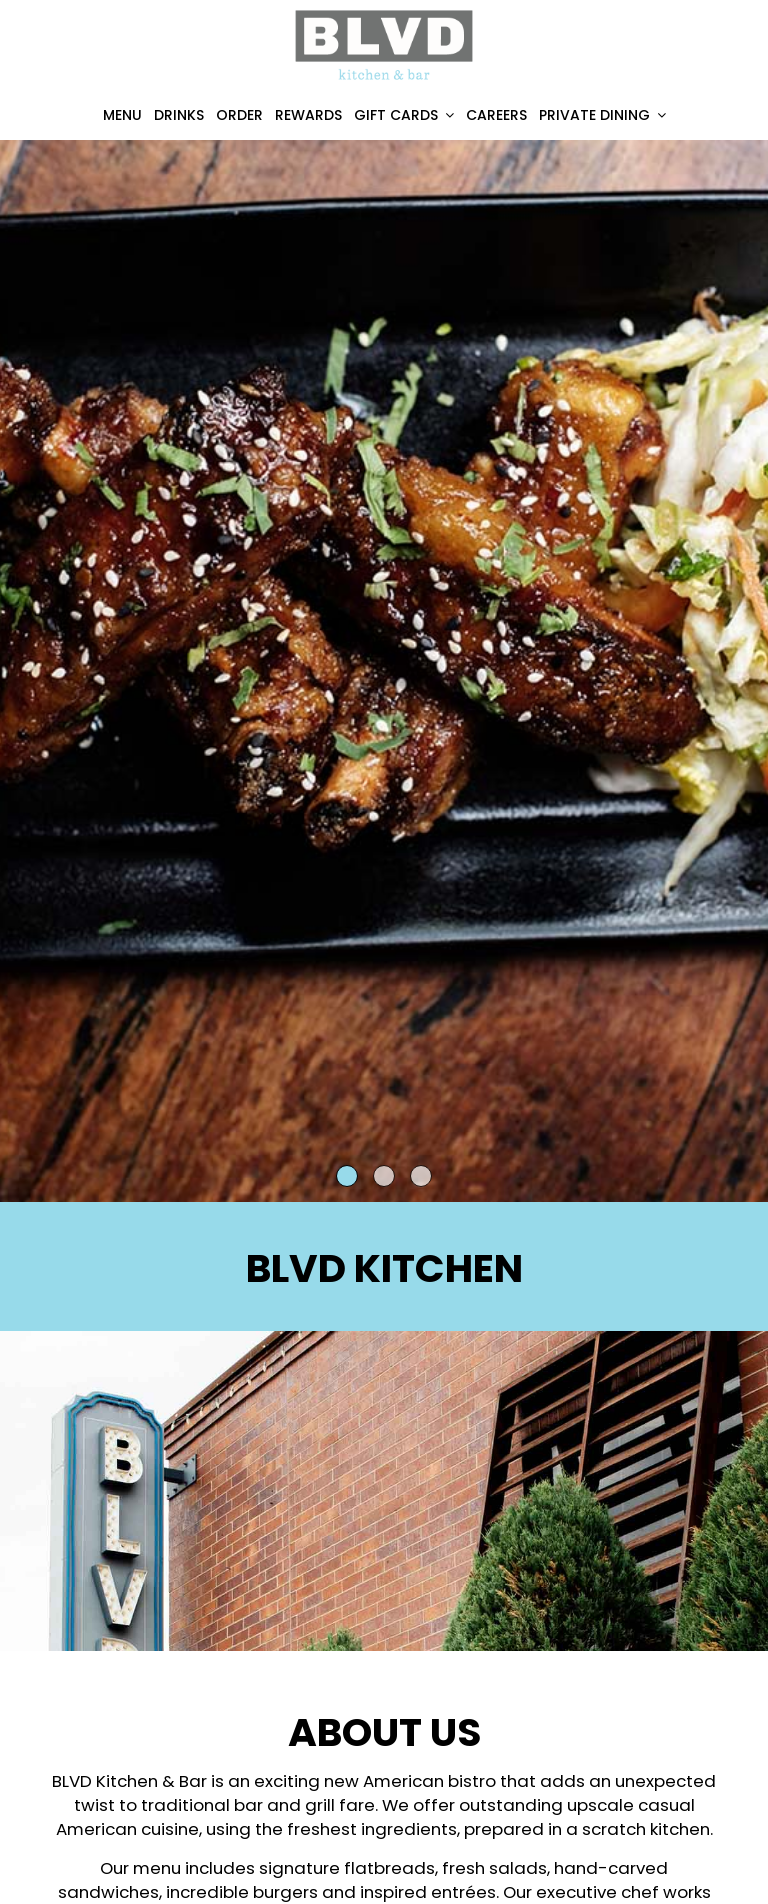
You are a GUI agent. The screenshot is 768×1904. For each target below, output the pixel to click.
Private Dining (602, 115)
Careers (496, 115)
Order (239, 115)
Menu (122, 115)
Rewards (308, 115)
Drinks (179, 115)
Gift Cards (404, 115)
